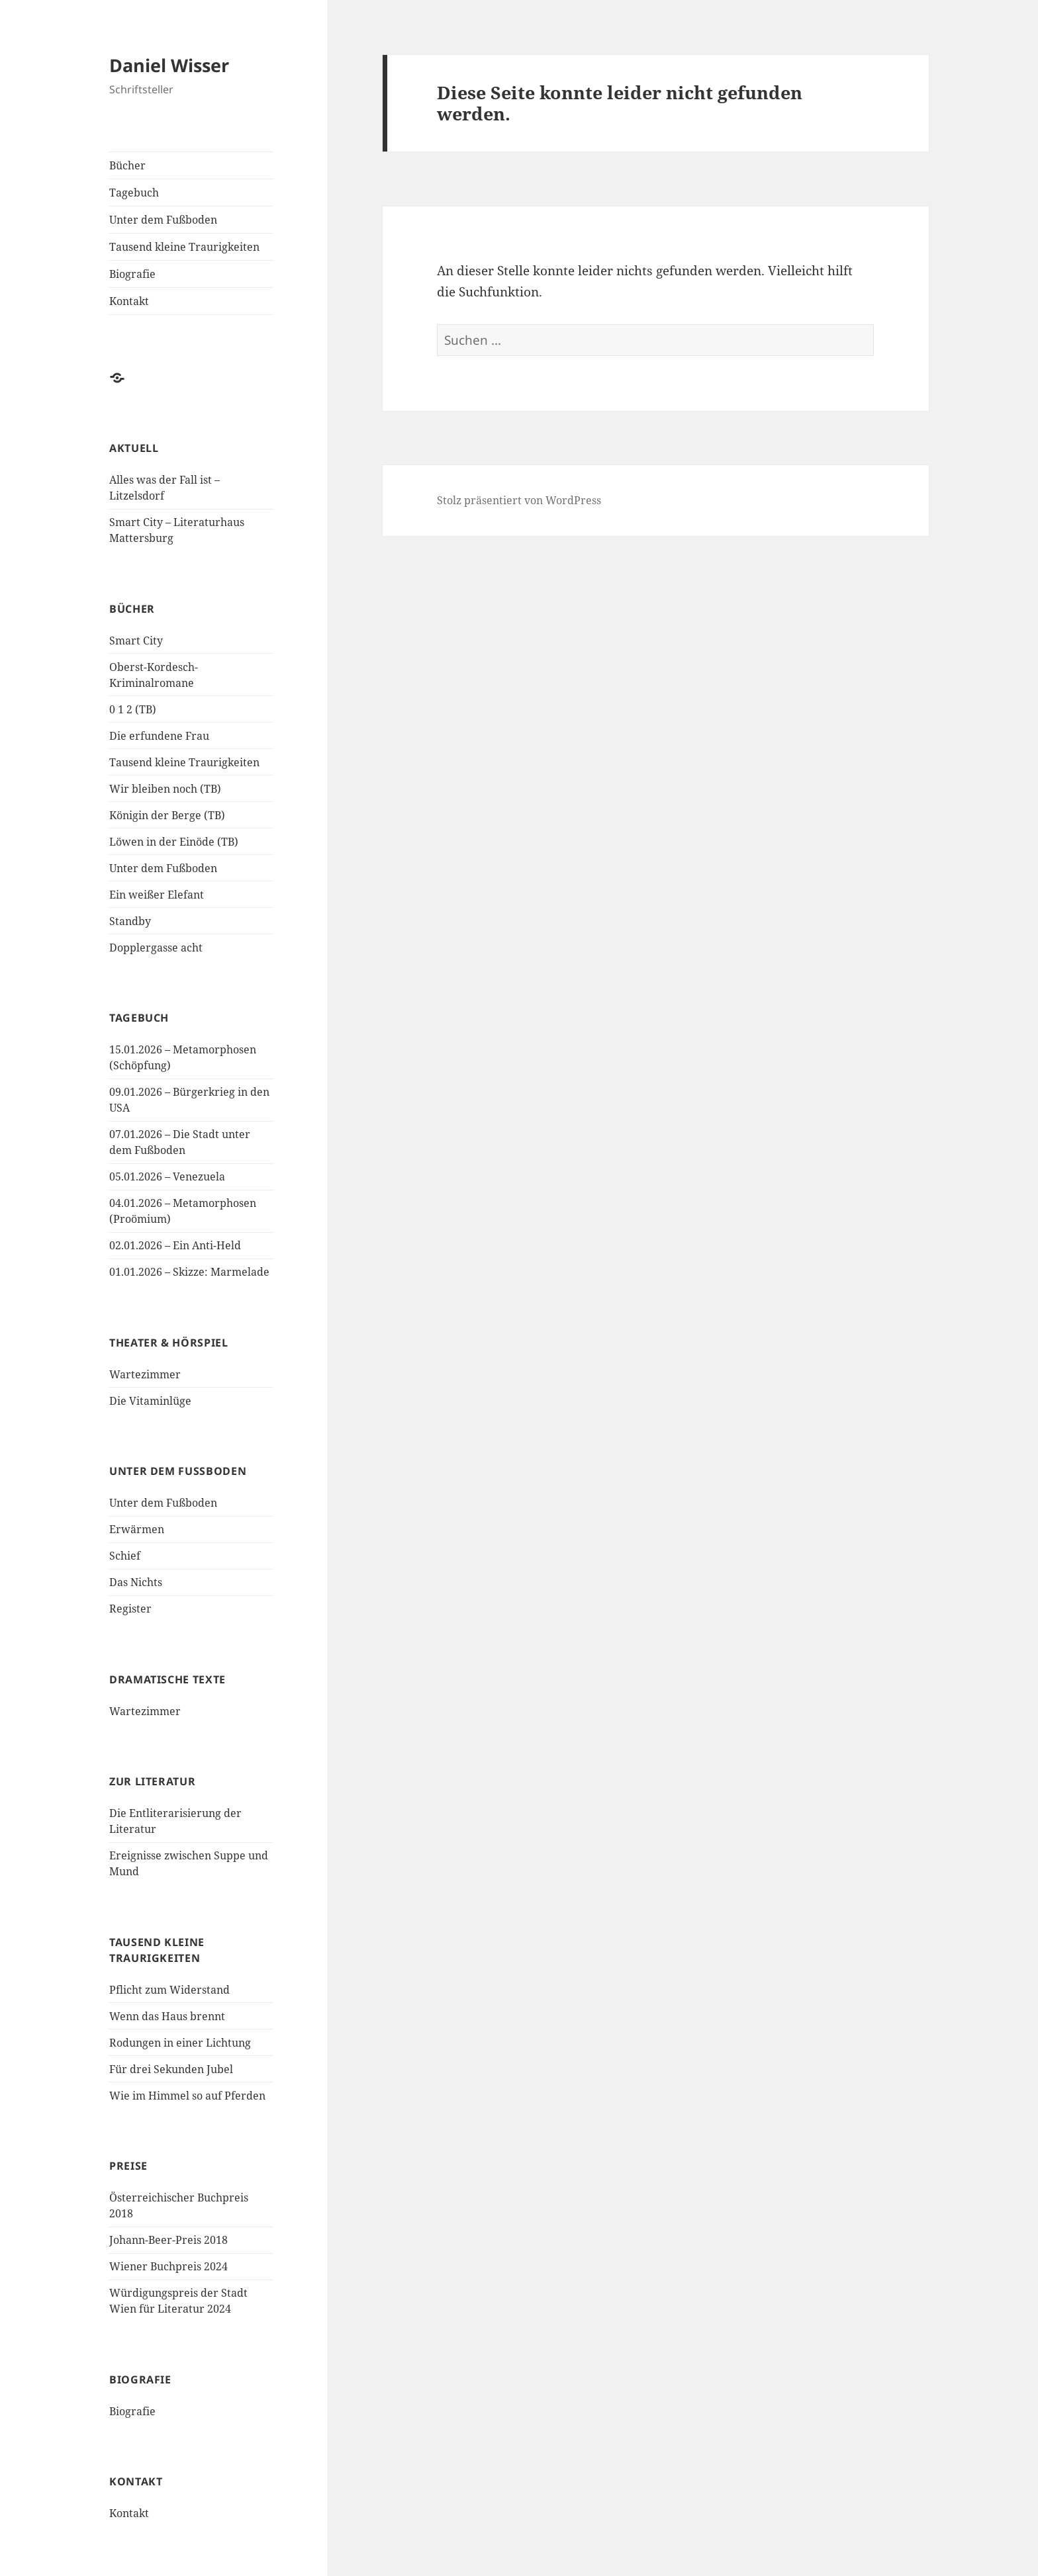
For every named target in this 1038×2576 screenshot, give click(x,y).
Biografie (132, 274)
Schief (124, 1555)
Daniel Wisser (169, 65)
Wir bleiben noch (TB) (165, 788)
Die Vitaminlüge (150, 1401)
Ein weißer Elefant (156, 894)
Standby (130, 921)
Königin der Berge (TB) (167, 815)
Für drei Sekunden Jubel (171, 2069)
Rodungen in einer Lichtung (180, 2042)
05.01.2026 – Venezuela (167, 1176)
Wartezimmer (145, 1374)
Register (130, 1608)
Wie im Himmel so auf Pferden (187, 2095)
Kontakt (129, 301)
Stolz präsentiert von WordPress (519, 500)
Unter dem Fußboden (163, 219)
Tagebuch (134, 192)
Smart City (136, 640)
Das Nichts (135, 1582)
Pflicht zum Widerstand (169, 1989)
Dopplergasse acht (156, 947)
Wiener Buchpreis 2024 (168, 2266)
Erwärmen (136, 1529)
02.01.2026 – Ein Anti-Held (175, 1245)
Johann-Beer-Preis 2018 (168, 2240)
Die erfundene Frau (159, 736)
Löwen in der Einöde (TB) (173, 841)
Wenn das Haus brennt (167, 2016)
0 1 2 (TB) (132, 709)
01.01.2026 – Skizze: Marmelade (189, 1272)
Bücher (127, 165)
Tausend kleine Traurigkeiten (184, 247)
